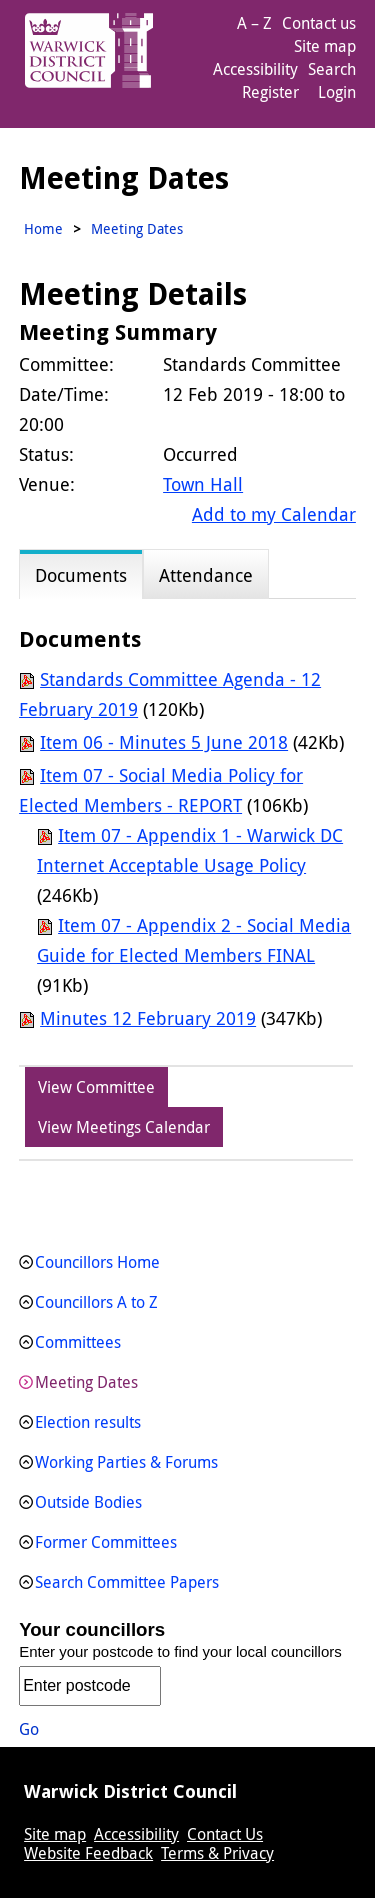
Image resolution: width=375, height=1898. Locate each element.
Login (337, 92)
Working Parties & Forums (126, 1462)
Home (43, 228)
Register (270, 92)
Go (29, 1729)
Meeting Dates (86, 1382)
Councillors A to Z (96, 1302)
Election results (88, 1422)
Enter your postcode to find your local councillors (180, 1651)
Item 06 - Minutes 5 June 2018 (164, 742)
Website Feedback (88, 1853)
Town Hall (203, 484)
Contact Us (225, 1834)
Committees (78, 1342)
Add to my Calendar (274, 514)
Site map (325, 46)
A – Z (254, 23)
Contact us (319, 23)
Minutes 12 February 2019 (148, 1018)
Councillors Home (97, 1262)
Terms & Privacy (217, 1853)
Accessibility (255, 69)
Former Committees (106, 1542)
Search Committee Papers (127, 1582)
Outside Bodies (88, 1502)
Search (332, 69)
